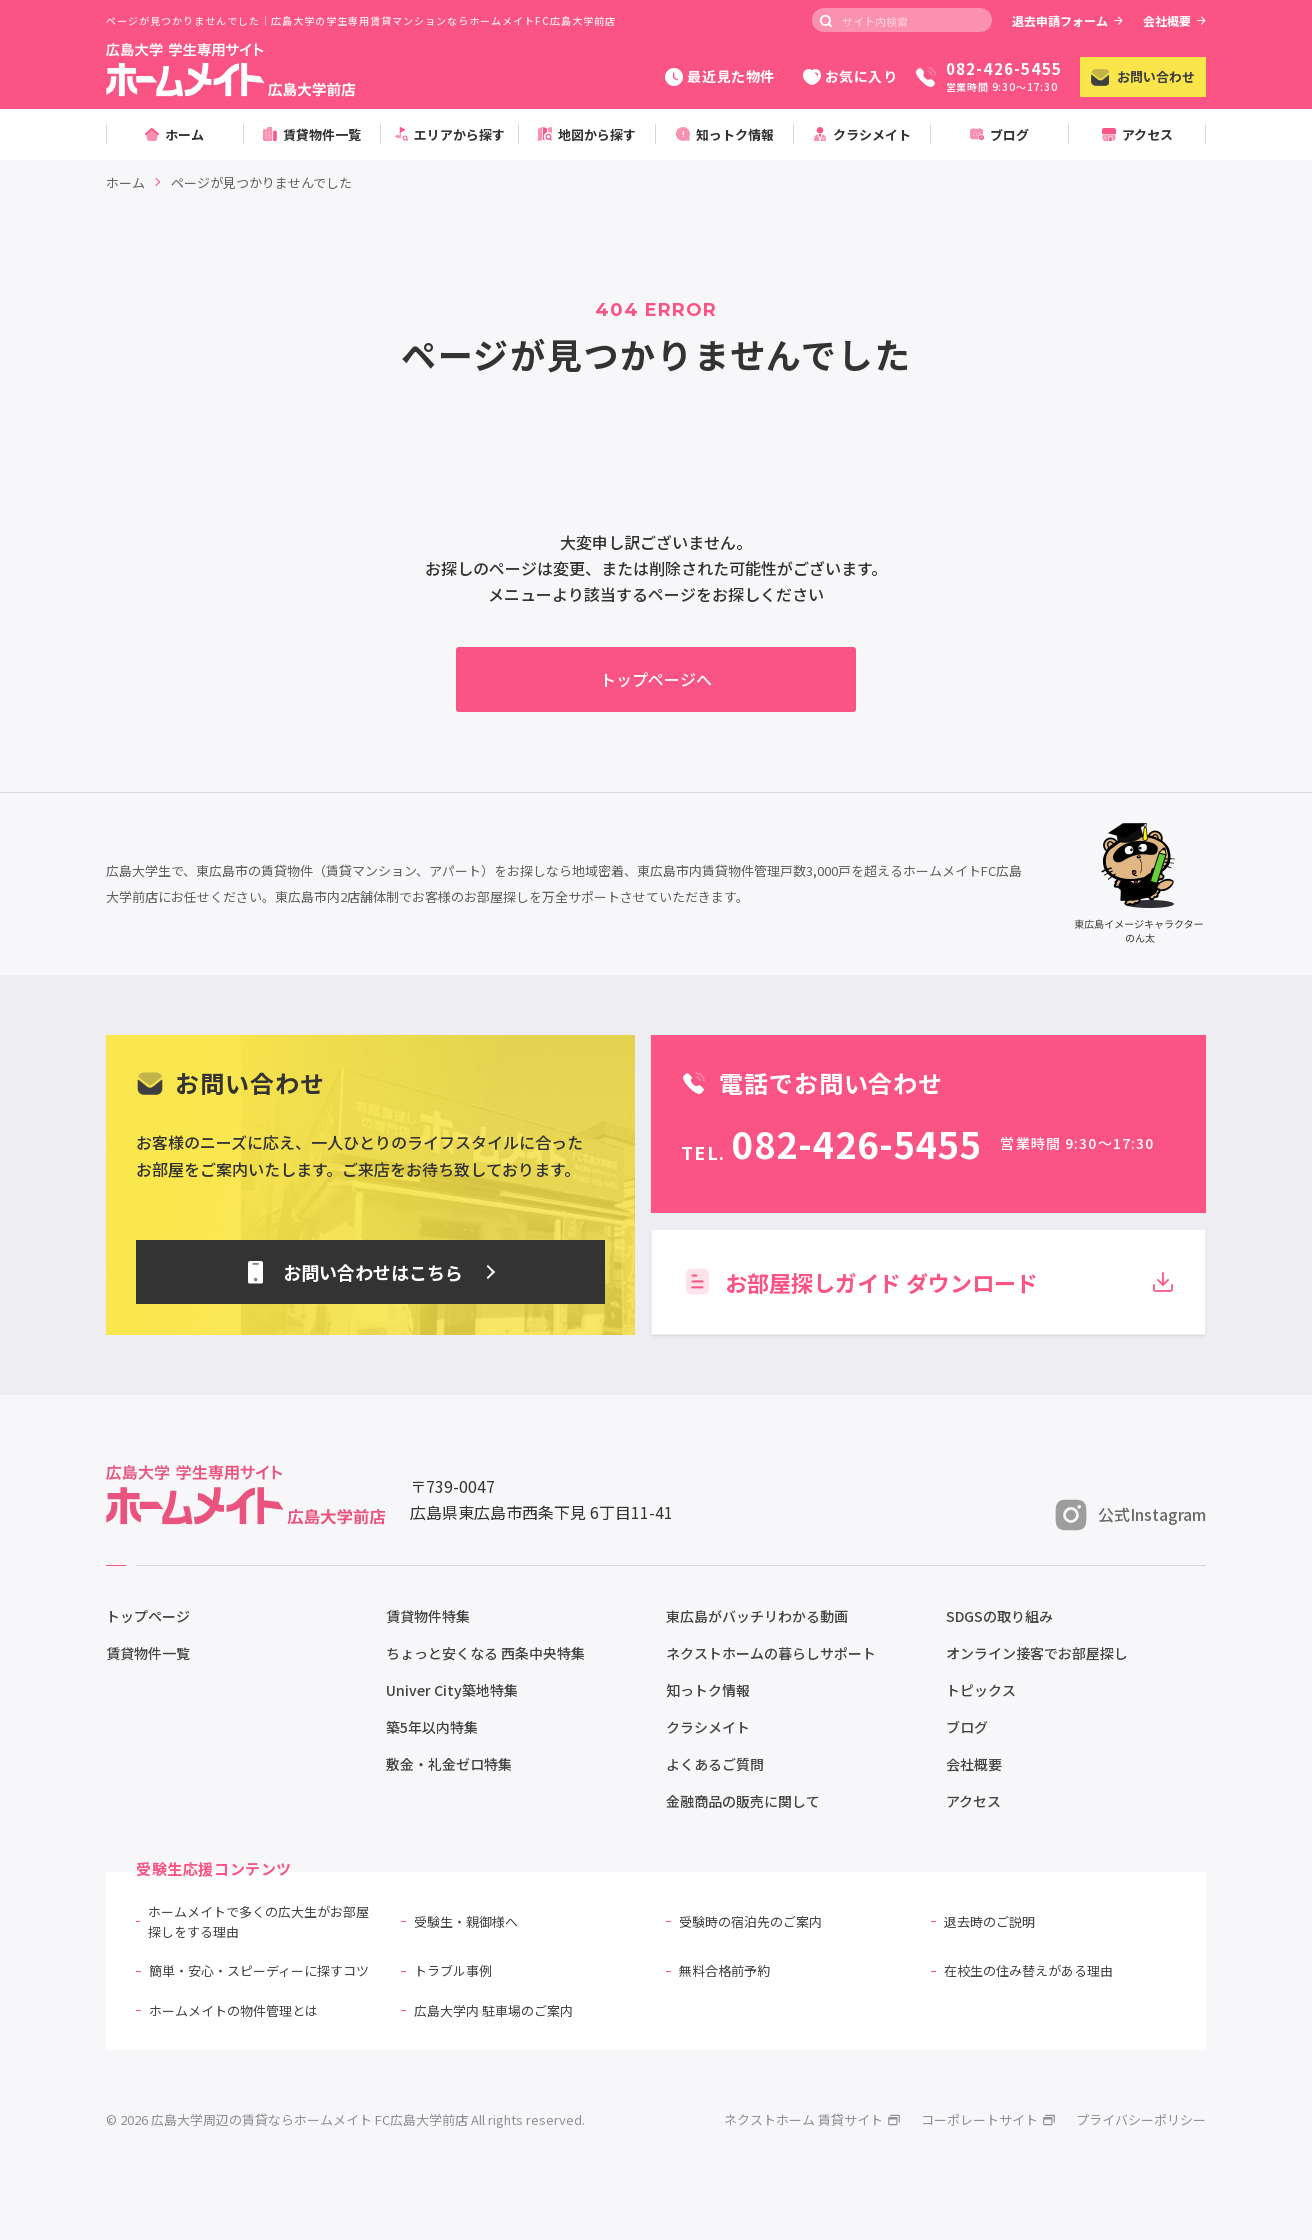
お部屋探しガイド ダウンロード (928, 1282)
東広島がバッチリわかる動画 (757, 1616)
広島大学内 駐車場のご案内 (493, 2010)
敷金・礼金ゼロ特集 (449, 1764)
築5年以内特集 (432, 1727)
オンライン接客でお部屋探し (1037, 1653)
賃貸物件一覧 (148, 1653)
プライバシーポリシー (1141, 2119)
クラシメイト (708, 1727)
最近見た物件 (719, 76)
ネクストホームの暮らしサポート (771, 1653)
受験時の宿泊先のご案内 (750, 1921)
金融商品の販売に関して (743, 1801)
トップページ (148, 1616)
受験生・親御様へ (466, 1921)
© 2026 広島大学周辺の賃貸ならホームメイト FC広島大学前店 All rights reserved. (345, 2119)
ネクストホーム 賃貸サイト (812, 2119)
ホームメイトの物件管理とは (233, 2010)
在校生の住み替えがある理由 (1028, 1970)
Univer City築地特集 (452, 1690)
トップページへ (656, 679)
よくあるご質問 (715, 1764)
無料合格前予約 (724, 1970)
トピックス (981, 1690)
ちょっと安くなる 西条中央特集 (485, 1653)
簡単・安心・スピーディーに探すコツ (259, 1970)
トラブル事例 (453, 1970)
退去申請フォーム (1067, 20)
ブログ (967, 1727)
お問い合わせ (1143, 76)
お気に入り (850, 76)
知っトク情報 (708, 1690)
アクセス (973, 1801)
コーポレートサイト (988, 2119)
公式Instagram (1130, 1515)
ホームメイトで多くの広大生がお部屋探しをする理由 (258, 1921)
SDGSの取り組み (999, 1616)
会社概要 (1174, 20)
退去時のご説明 (989, 1921)
